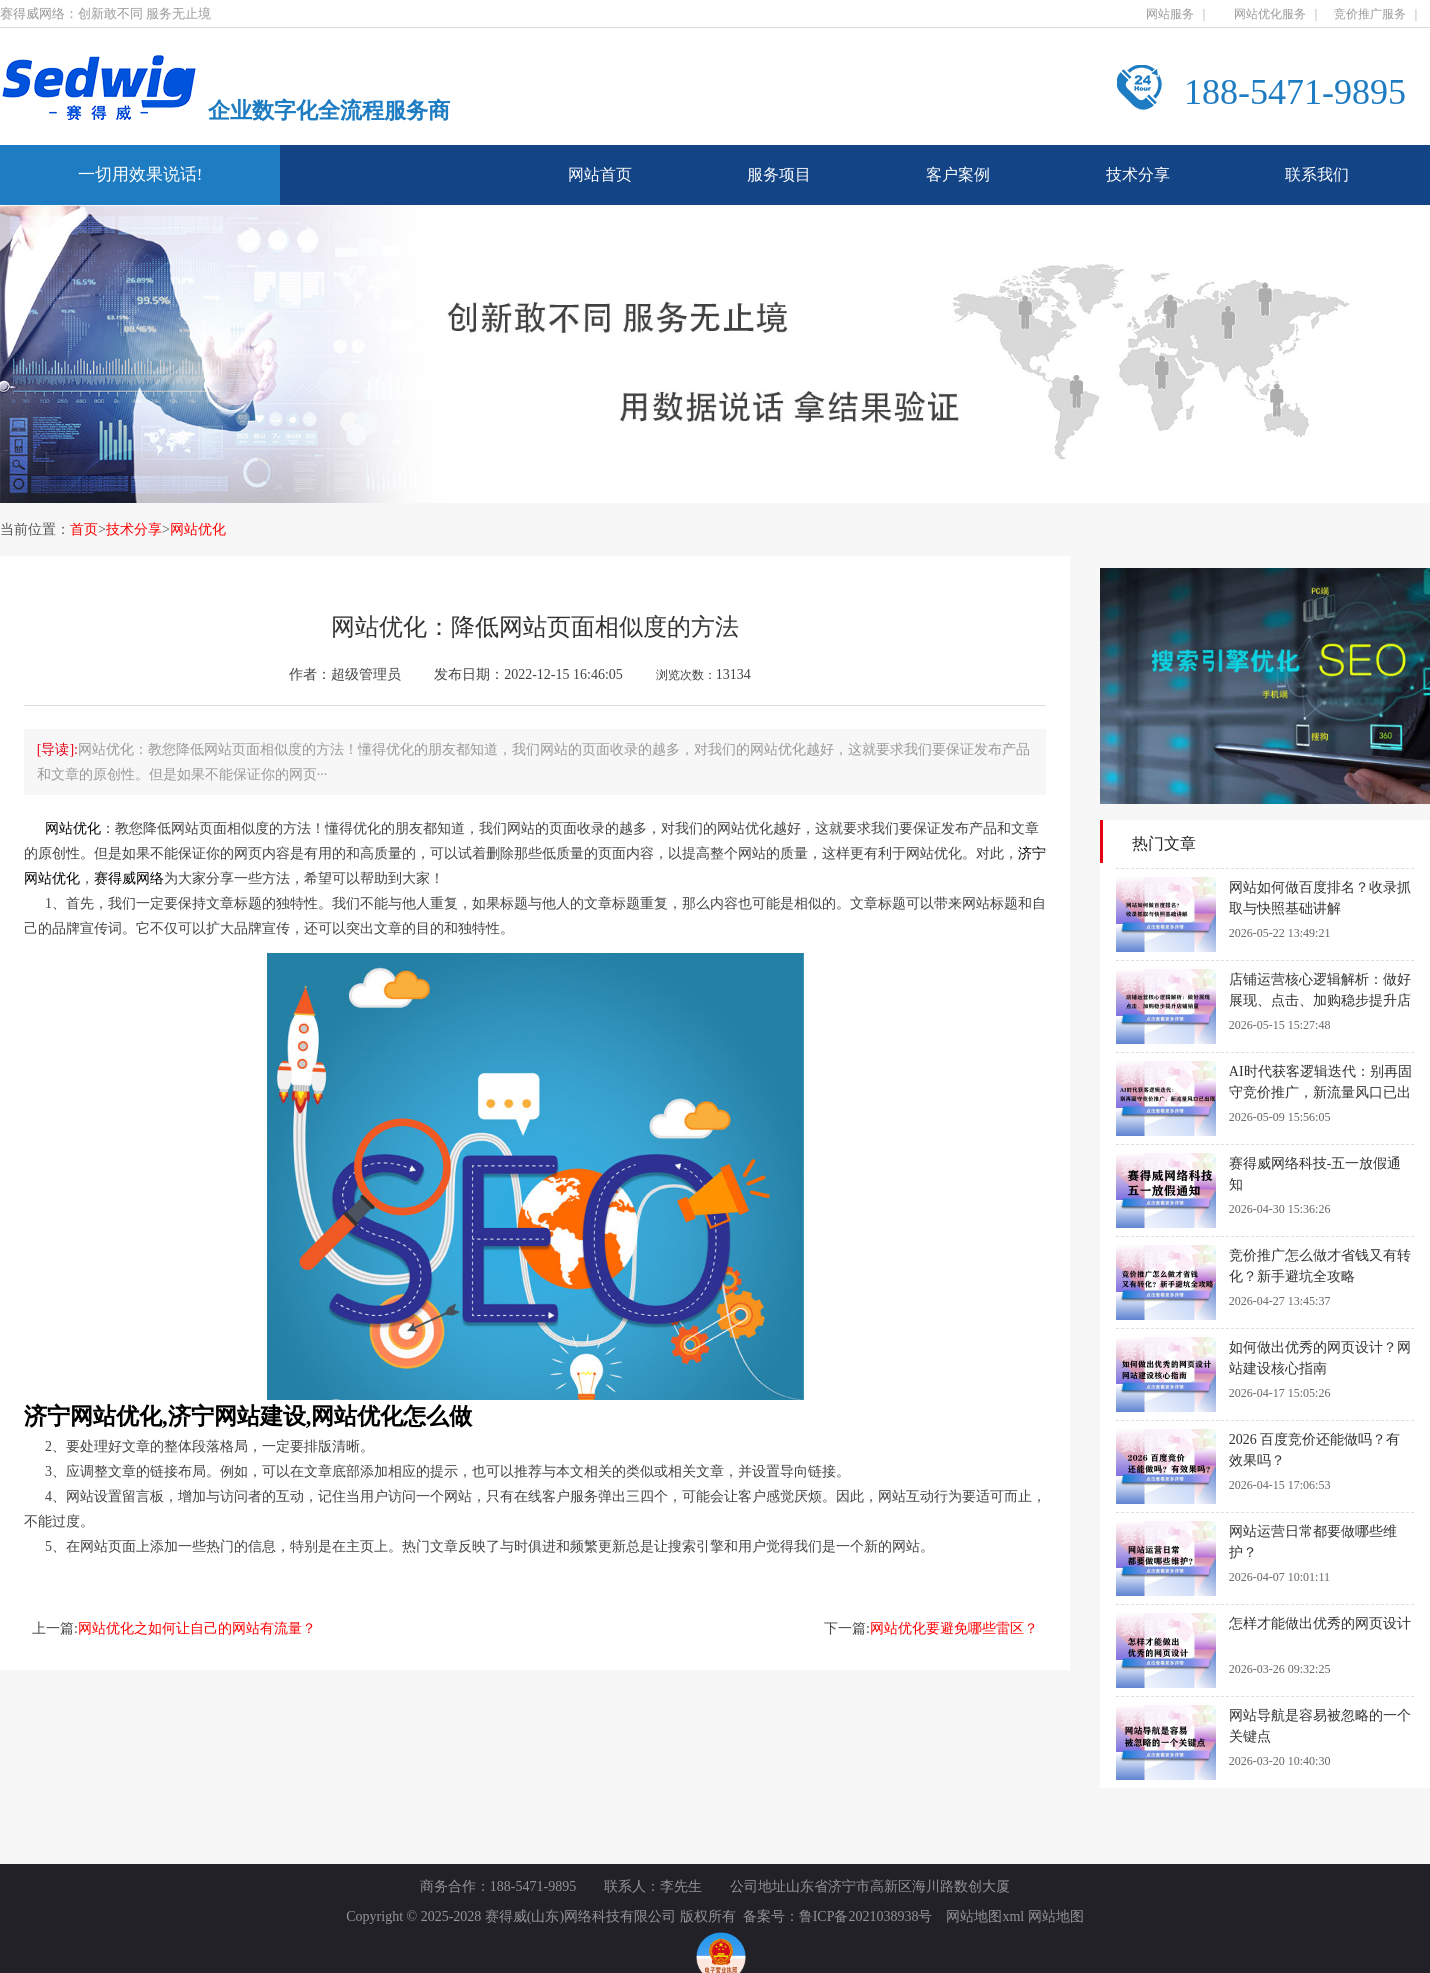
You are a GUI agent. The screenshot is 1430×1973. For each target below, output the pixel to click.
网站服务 (1170, 14)
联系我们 (1317, 174)
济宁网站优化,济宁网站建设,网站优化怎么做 (248, 1416)
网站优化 (198, 529)
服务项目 (779, 174)
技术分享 (1138, 174)
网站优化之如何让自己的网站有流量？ (197, 1628)
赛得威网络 (129, 878)
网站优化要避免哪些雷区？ (954, 1628)
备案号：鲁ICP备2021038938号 (838, 1916)
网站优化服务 (1270, 14)
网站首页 (600, 174)
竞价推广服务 (1370, 14)
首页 (84, 529)
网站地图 (1056, 1916)
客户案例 (958, 174)
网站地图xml (985, 1916)
